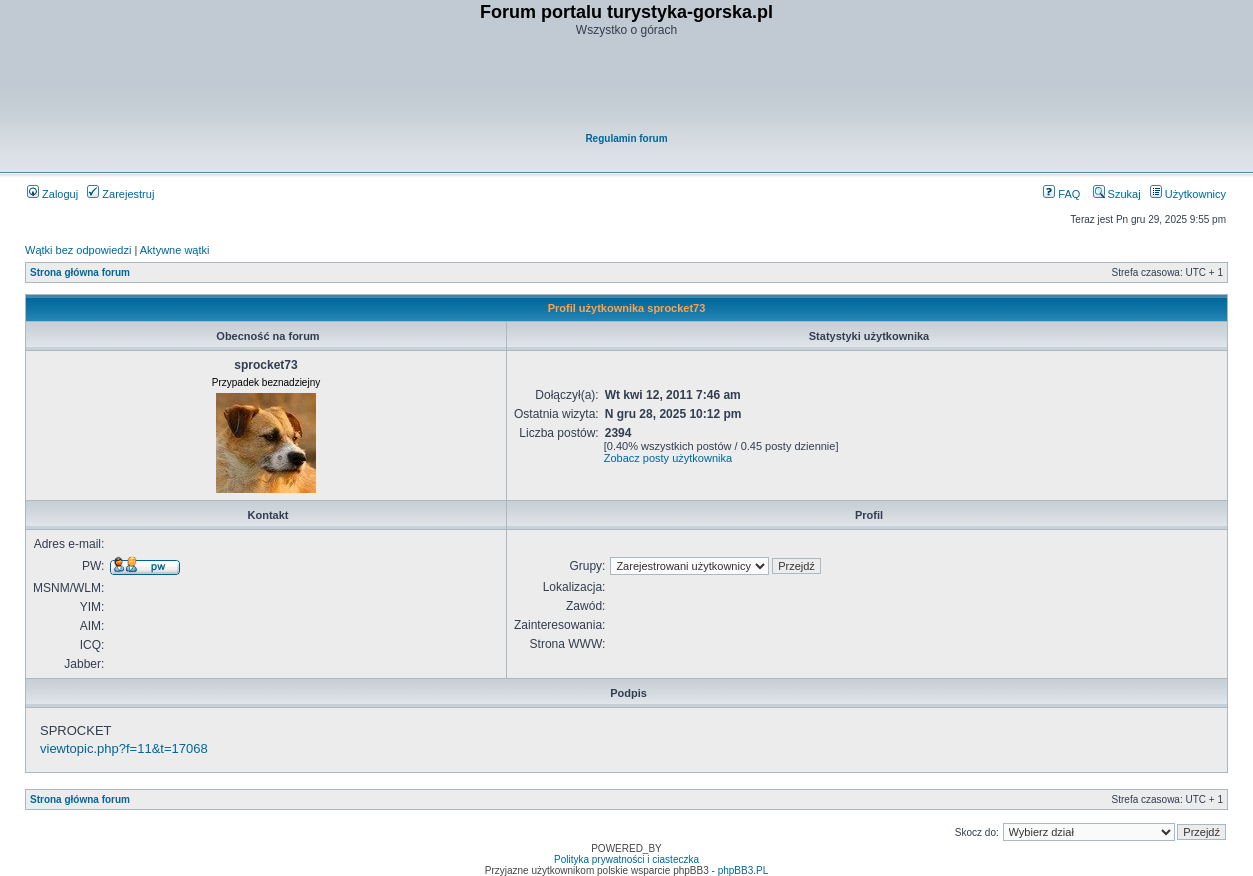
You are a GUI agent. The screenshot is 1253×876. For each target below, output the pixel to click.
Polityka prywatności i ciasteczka (626, 859)
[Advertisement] (628, 86)
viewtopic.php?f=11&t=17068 (124, 748)
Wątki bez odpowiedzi (78, 250)
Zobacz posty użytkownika (668, 458)
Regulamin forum (626, 138)
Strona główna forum (80, 272)
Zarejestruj (120, 194)
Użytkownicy (1188, 194)
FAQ (1061, 194)
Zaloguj (52, 194)
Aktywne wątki (175, 250)
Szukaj (1117, 194)
